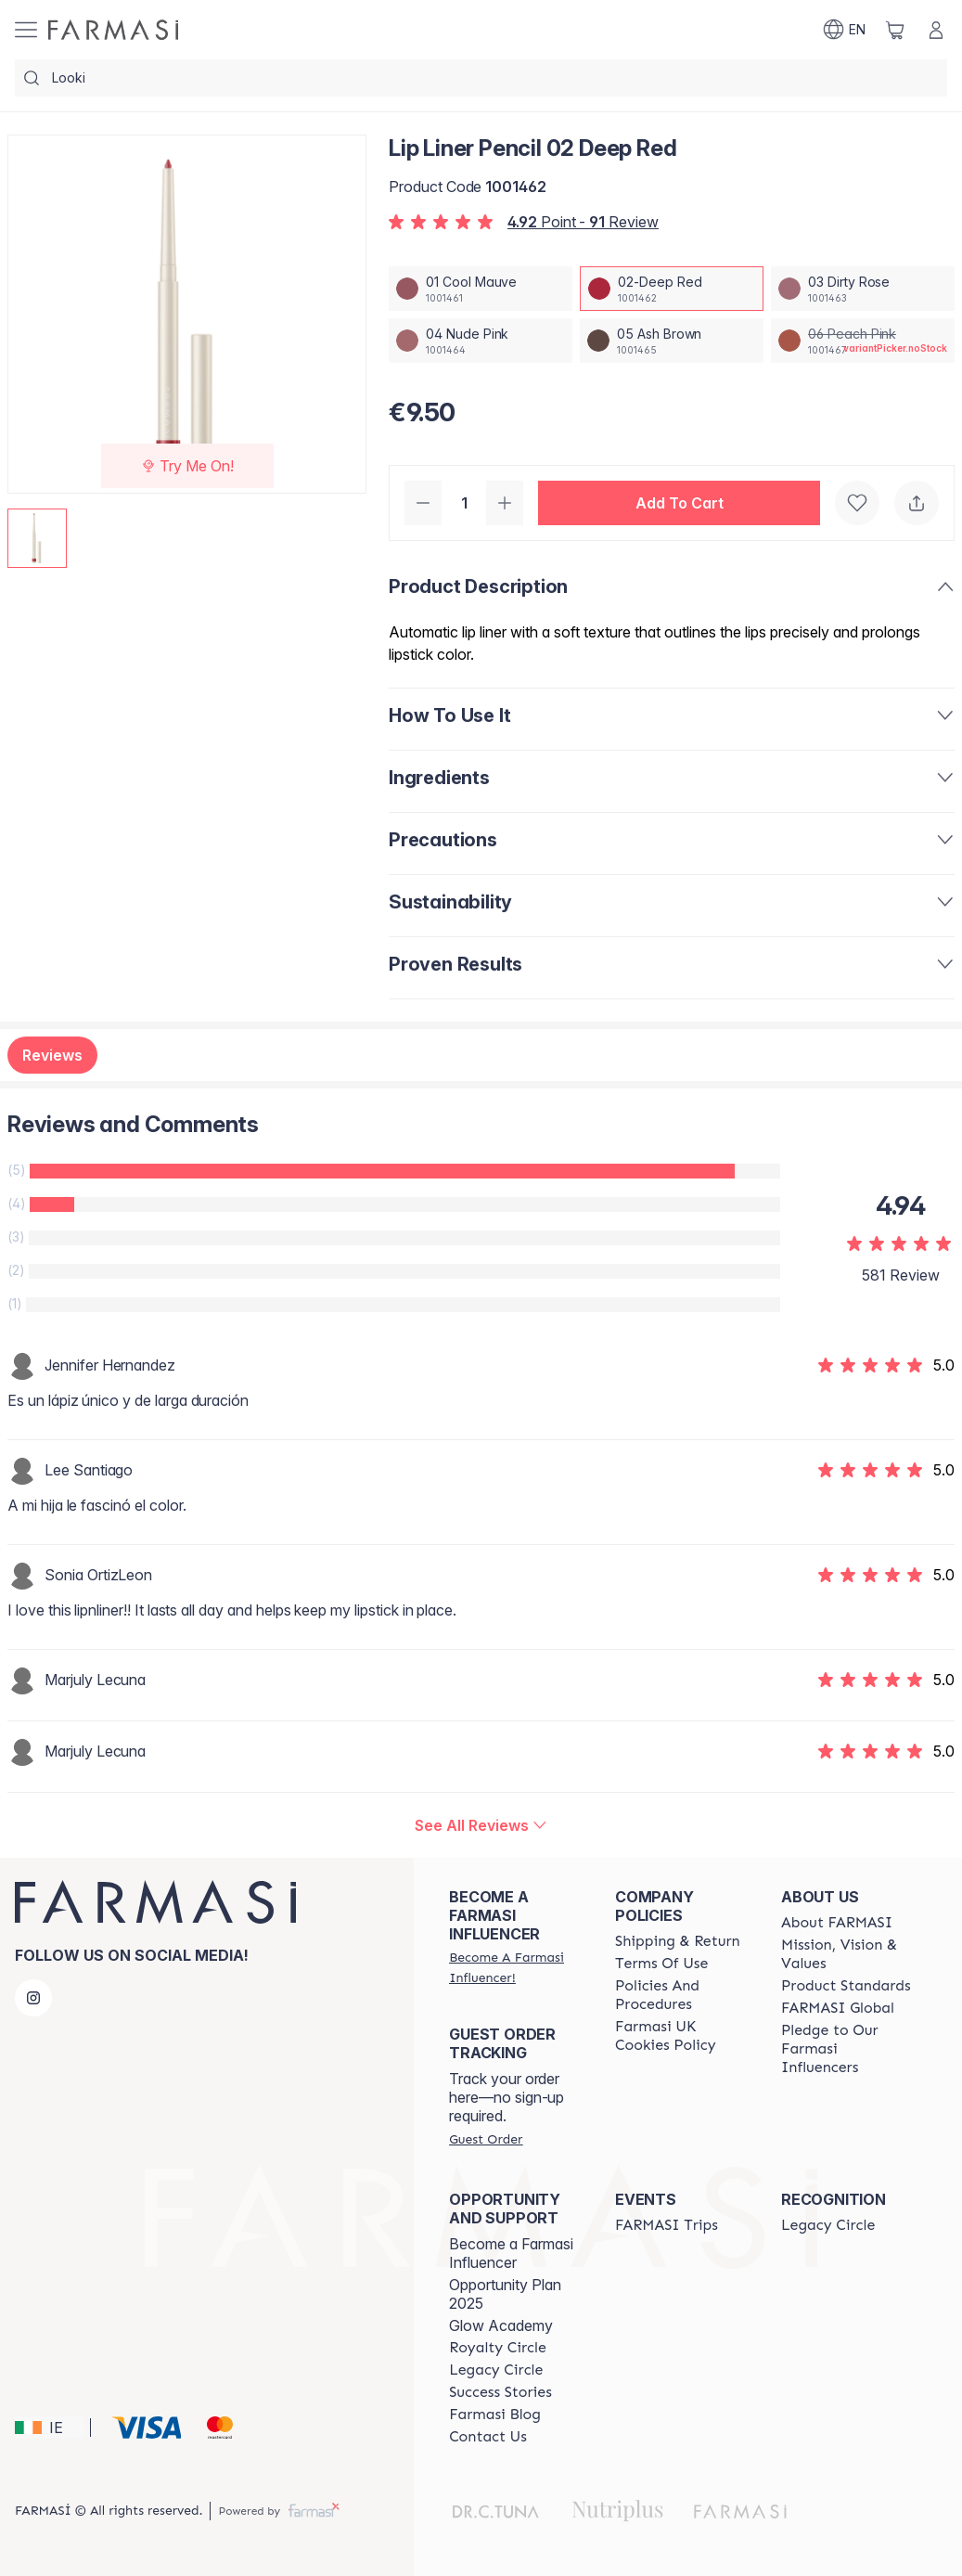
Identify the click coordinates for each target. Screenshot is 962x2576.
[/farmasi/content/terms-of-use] (661, 1963)
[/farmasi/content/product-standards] (846, 1986)
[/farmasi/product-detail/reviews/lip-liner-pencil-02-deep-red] (480, 1825)
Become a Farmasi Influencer (511, 2253)
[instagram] (33, 1997)
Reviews (52, 1055)
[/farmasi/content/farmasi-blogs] (495, 2414)
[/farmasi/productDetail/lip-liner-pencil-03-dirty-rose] (863, 288)
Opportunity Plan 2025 (505, 2293)
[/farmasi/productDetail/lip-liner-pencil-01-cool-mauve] (480, 288)
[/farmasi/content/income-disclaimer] (681, 2035)
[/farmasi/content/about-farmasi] (836, 1922)
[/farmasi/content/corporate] (837, 2008)
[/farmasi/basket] (895, 30)
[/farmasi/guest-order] (485, 2139)
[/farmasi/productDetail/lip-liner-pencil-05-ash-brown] (671, 340)
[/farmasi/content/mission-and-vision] (847, 1954)
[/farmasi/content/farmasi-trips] (666, 2225)
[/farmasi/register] (515, 1967)
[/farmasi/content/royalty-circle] (497, 2347)
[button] (679, 503)
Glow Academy (501, 2325)
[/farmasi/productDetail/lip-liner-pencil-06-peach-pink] (863, 340)
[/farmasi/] (113, 30)
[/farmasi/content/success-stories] (500, 2392)
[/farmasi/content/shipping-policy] (677, 1941)
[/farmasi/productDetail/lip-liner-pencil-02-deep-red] (671, 288)
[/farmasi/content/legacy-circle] (496, 2370)
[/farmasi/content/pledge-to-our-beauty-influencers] (847, 2049)
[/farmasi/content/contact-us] (488, 2437)
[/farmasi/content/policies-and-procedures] (681, 1995)
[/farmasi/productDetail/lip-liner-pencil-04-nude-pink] (480, 340)
